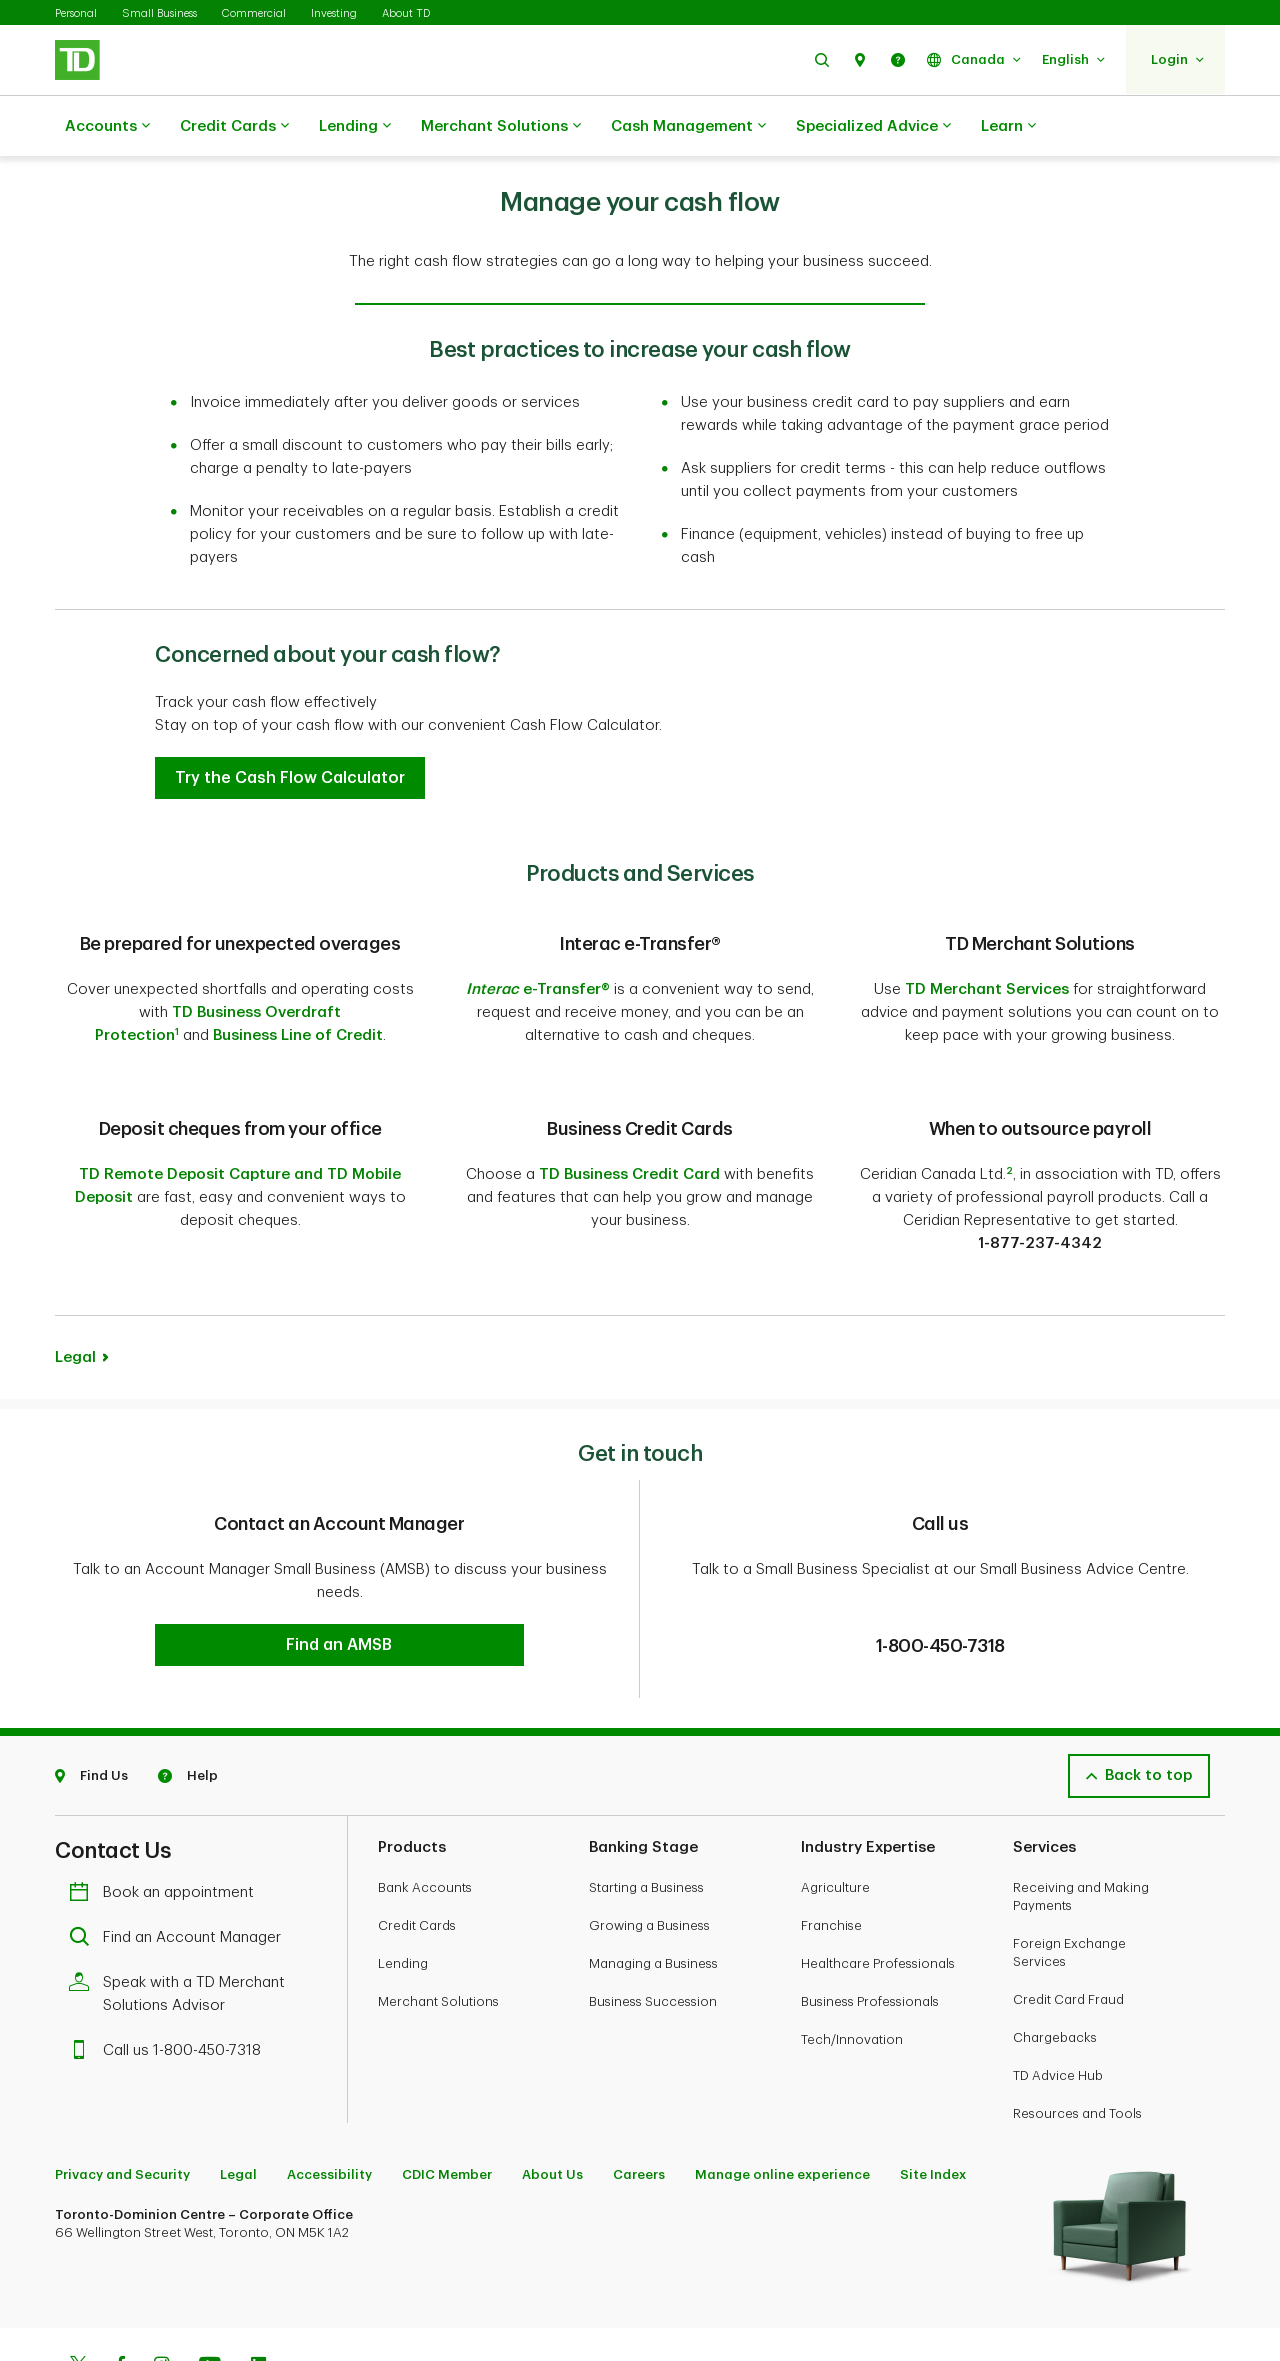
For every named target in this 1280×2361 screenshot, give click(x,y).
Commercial (254, 13)
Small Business (159, 13)
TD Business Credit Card (629, 1101)
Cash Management (688, 127)
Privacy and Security (122, 2099)
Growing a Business (649, 1850)
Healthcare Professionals (878, 1888)
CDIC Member (447, 2099)
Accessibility (329, 2099)
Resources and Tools (1077, 2038)
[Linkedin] (258, 2292)
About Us (552, 2099)
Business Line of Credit (298, 985)
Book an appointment (166, 1817)
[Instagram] (161, 2292)
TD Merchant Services (987, 939)
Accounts (107, 127)
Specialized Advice (873, 127)
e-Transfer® (538, 939)
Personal (76, 13)
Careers (639, 2099)
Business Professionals (870, 1926)
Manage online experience (782, 2099)
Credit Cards (234, 127)
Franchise (831, 1850)
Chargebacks (1055, 1962)
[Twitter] (78, 2292)
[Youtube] (210, 2292)
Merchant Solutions (501, 127)
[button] (822, 59)
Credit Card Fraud (1068, 1924)
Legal (75, 1284)
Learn (1008, 127)
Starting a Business (646, 1812)
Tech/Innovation (852, 1964)
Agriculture (835, 1812)
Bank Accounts (425, 1812)
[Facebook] (120, 2292)
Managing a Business (653, 1888)
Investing (334, 13)
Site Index (933, 2099)
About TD (406, 13)
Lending (355, 127)
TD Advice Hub (1058, 2000)
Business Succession (653, 1926)
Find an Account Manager (180, 1862)
